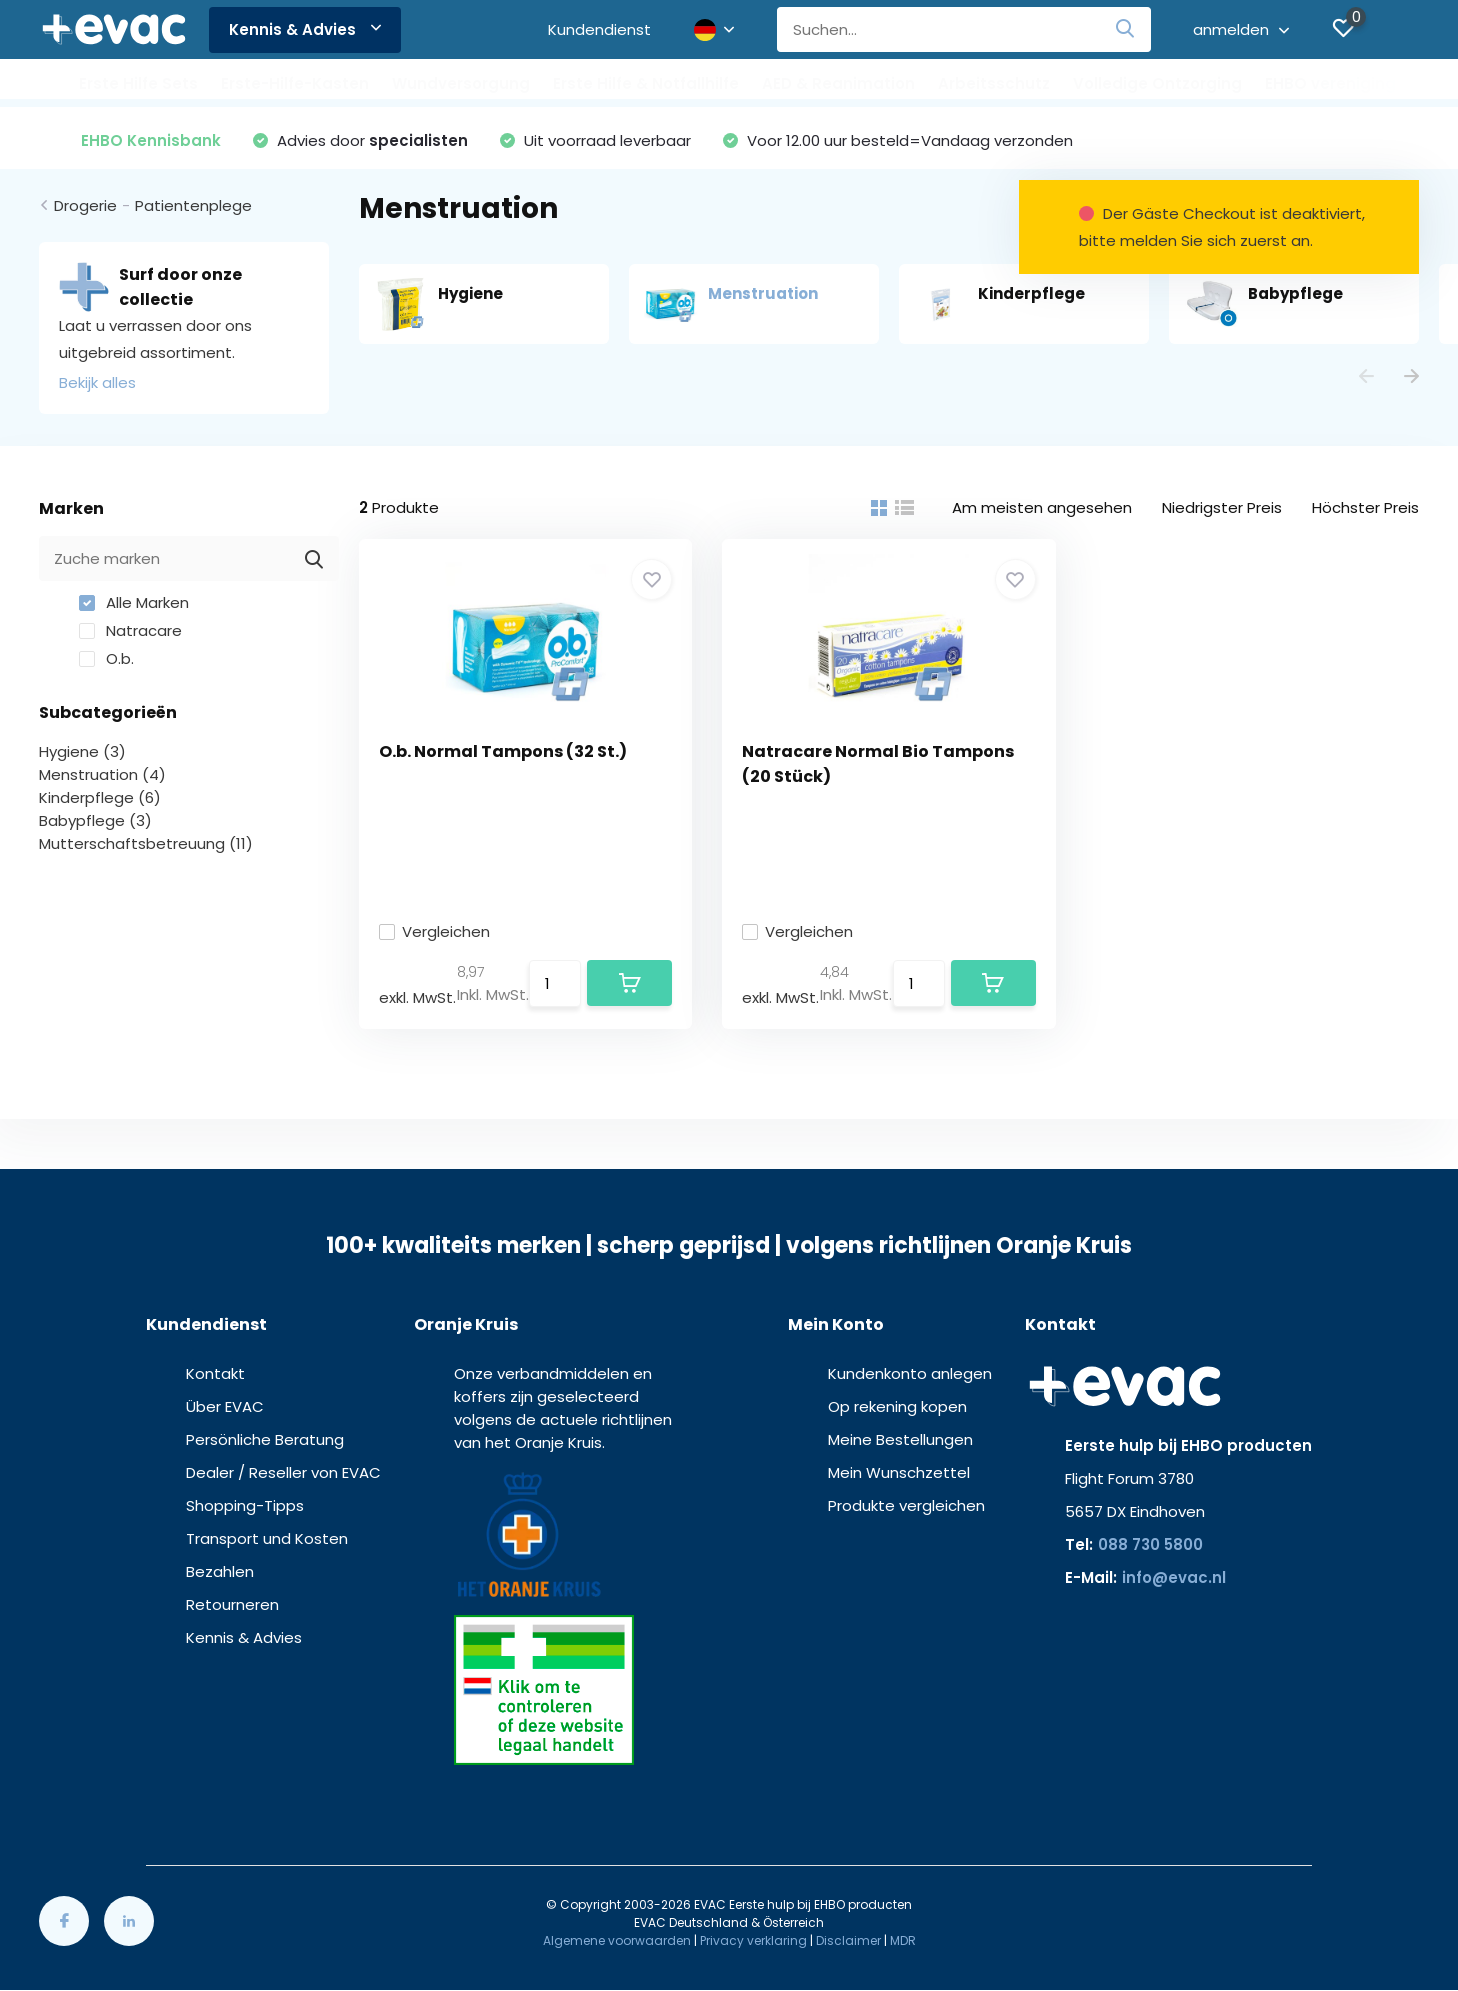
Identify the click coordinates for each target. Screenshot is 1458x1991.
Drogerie (85, 205)
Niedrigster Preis (1222, 507)
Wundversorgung (461, 83)
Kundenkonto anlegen (910, 1373)
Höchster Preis (1365, 507)
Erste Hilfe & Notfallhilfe (646, 83)
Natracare (130, 630)
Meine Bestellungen (900, 1439)
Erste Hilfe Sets (138, 83)
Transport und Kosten (267, 1538)
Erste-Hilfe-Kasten (295, 83)
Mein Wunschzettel (899, 1472)
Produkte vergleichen (906, 1505)
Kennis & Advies (305, 29)
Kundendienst (599, 29)
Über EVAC (225, 1406)
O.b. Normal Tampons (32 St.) (503, 751)
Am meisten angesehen (1042, 507)
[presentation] (1366, 377)
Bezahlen (220, 1571)
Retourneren (232, 1604)
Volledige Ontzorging (1157, 83)
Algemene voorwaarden (617, 1940)
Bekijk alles (97, 382)
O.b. (106, 658)
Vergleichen (434, 931)
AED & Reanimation (838, 83)
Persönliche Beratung (265, 1439)
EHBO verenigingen (1340, 83)
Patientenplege (193, 205)
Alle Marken (134, 602)
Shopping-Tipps (245, 1505)
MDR (903, 1940)
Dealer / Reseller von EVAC (283, 1472)
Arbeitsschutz (994, 83)
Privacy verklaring (753, 1940)
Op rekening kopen (897, 1406)
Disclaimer (848, 1940)
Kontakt (215, 1373)
